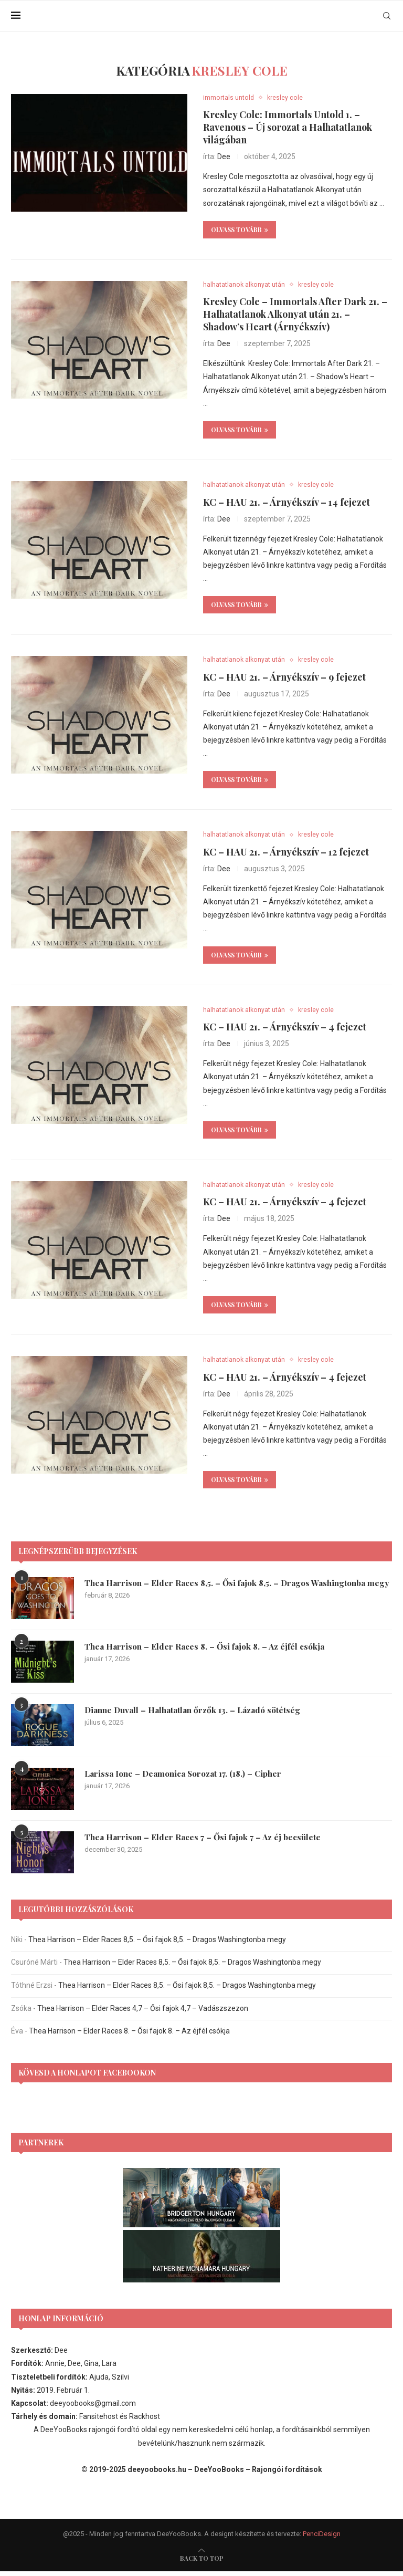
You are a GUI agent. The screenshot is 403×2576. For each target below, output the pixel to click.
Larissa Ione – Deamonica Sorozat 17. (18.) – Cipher (187, 1778)
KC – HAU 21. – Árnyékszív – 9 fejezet (284, 679)
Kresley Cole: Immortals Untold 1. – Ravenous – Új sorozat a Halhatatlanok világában (287, 128)
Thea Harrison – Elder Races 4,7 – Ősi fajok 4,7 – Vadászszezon (142, 2013)
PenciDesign (322, 2538)
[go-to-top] (202, 2563)
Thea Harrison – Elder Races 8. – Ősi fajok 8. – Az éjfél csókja (208, 1650)
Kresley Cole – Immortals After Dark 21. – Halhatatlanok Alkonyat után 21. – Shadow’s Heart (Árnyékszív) (295, 316)
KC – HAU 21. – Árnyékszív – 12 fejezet (286, 855)
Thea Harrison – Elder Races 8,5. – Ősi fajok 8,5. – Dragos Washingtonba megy (229, 1593)
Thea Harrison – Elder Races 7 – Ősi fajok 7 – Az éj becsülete (206, 1841)
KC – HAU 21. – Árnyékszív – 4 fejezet (284, 1030)
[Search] (386, 16)
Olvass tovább (239, 230)
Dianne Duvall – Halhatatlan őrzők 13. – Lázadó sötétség (196, 1714)
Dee (223, 157)
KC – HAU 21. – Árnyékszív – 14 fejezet (286, 503)
